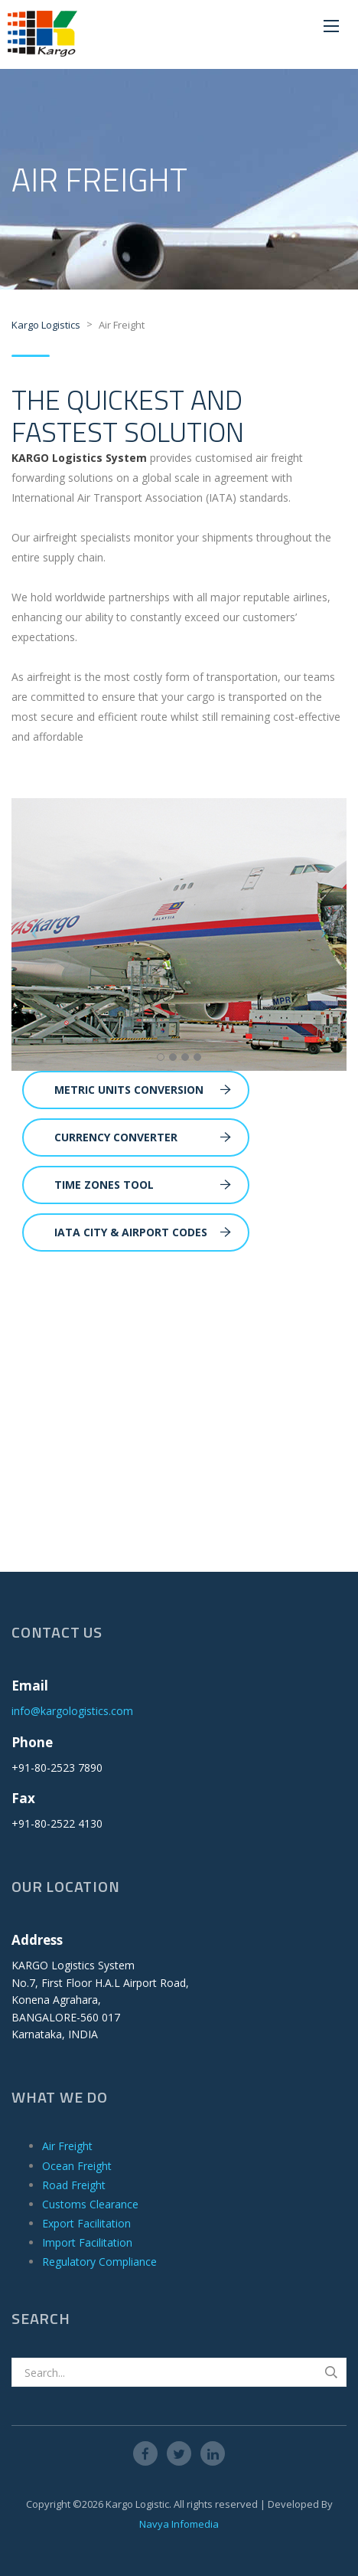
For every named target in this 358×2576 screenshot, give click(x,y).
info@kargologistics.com (72, 1711)
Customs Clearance (90, 2204)
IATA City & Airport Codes (142, 1232)
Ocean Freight (77, 2166)
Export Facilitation (86, 2223)
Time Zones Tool (142, 1184)
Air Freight (67, 2146)
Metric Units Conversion (142, 1089)
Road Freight (74, 2185)
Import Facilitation (87, 2242)
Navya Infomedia (179, 2524)
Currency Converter (142, 1137)
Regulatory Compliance (99, 2261)
